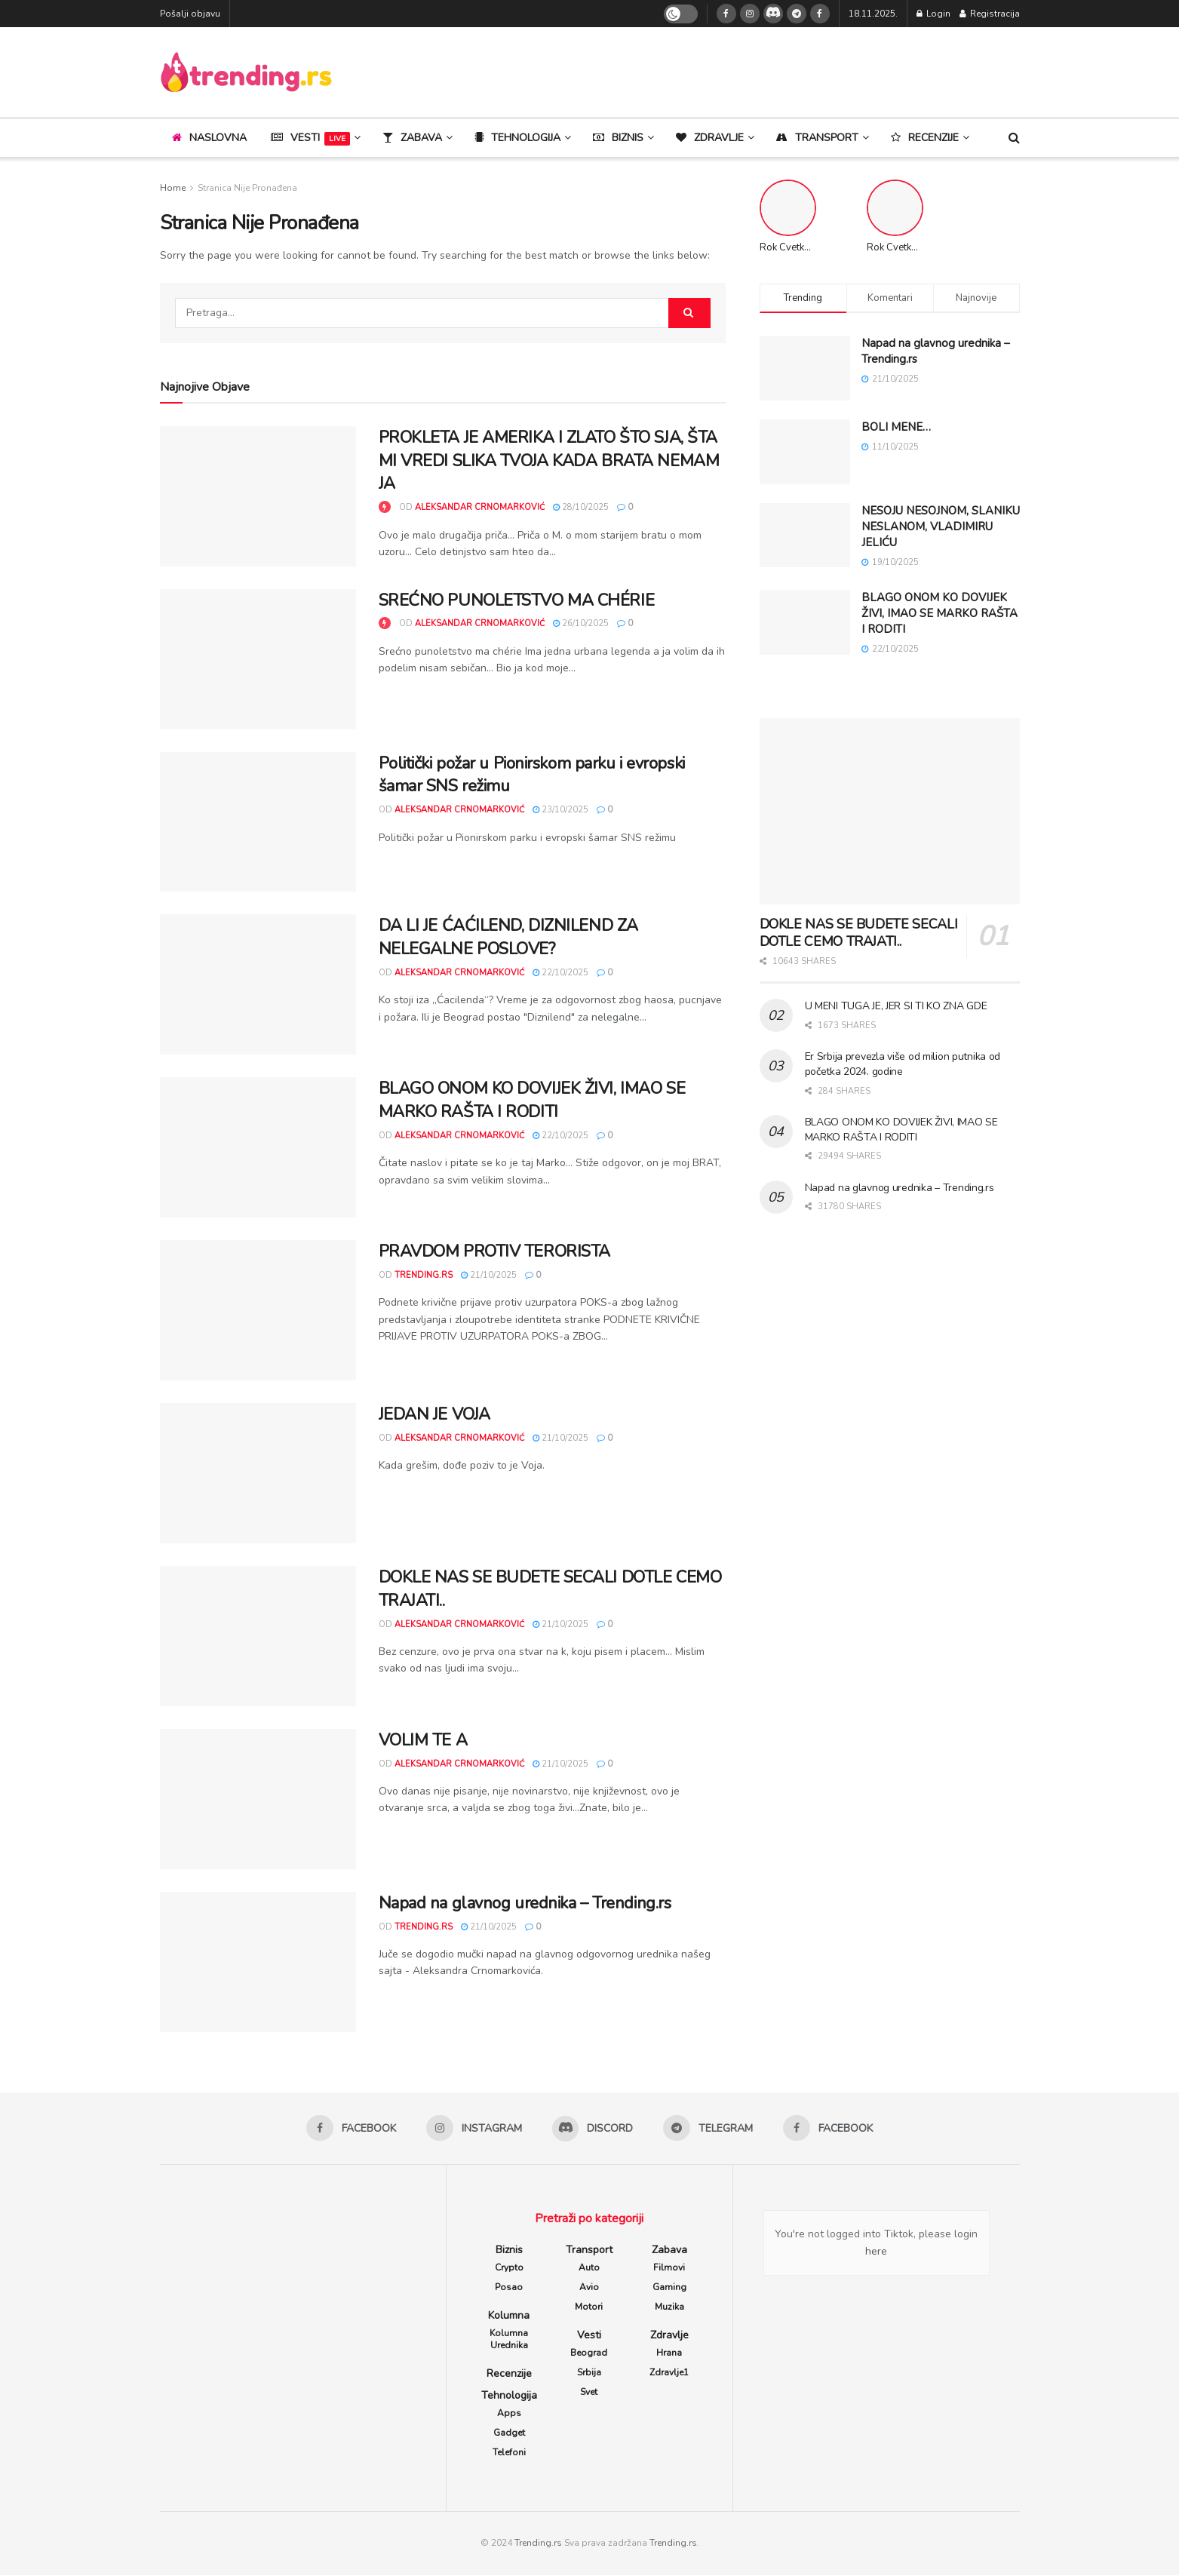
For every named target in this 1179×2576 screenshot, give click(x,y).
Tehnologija (509, 2396)
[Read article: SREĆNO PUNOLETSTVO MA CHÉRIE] (258, 659)
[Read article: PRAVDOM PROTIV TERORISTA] (258, 1310)
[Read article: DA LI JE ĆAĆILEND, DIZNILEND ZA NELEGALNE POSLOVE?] (258, 984)
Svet (588, 2393)
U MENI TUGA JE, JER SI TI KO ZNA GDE (896, 1006)
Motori (589, 2307)
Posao (509, 2288)
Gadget (509, 2433)
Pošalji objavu (190, 14)
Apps (509, 2414)
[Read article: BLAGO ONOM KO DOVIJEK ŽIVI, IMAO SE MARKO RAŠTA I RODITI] (258, 1147)
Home (173, 188)
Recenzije (509, 2374)
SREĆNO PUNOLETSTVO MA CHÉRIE (517, 600)
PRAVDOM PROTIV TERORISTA (494, 1251)
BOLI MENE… (896, 426)
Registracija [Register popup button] (989, 14)
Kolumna (509, 2316)
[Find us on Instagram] (750, 13)
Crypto (509, 2268)
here (876, 2252)
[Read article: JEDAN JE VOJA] (258, 1473)
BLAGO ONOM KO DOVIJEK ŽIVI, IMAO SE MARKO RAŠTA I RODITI (532, 1100)
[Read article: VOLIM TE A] (258, 1799)
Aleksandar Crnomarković (480, 507)
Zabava (669, 2250)
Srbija (589, 2373)
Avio (589, 2288)
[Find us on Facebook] (726, 13)
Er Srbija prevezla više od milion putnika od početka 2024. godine (903, 1064)
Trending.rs (538, 2544)
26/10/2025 (581, 623)
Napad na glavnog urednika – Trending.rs (525, 1903)
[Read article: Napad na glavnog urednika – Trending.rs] (258, 1962)
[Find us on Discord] (773, 13)
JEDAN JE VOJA (434, 1414)
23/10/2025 (560, 809)
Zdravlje (669, 2336)
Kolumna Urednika (509, 2340)
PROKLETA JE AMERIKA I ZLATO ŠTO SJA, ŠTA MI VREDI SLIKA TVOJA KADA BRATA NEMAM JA (549, 461)
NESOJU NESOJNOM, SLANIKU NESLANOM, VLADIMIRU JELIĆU (940, 526)
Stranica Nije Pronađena (247, 188)
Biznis (509, 2250)
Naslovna (209, 137)
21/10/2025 (489, 1275)
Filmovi (669, 2268)
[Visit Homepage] (246, 72)
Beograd (588, 2353)
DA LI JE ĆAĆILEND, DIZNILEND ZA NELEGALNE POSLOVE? (508, 937)
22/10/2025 (560, 972)
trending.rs (424, 1275)
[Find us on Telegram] (796, 13)
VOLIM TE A (423, 1740)
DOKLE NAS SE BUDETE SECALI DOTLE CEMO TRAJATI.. (859, 932)
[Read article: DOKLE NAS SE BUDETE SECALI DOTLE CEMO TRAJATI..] (258, 1636)
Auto (589, 2268)
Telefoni (509, 2453)
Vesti (310, 138)
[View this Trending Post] (385, 507)
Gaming (669, 2288)
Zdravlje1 (669, 2373)
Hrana (669, 2353)
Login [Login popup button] (933, 14)
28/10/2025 (581, 507)
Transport (589, 2250)
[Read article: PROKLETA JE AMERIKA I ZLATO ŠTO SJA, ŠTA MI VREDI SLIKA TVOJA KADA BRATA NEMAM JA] (258, 496)
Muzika (669, 2307)
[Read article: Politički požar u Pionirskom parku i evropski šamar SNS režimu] (258, 822)
